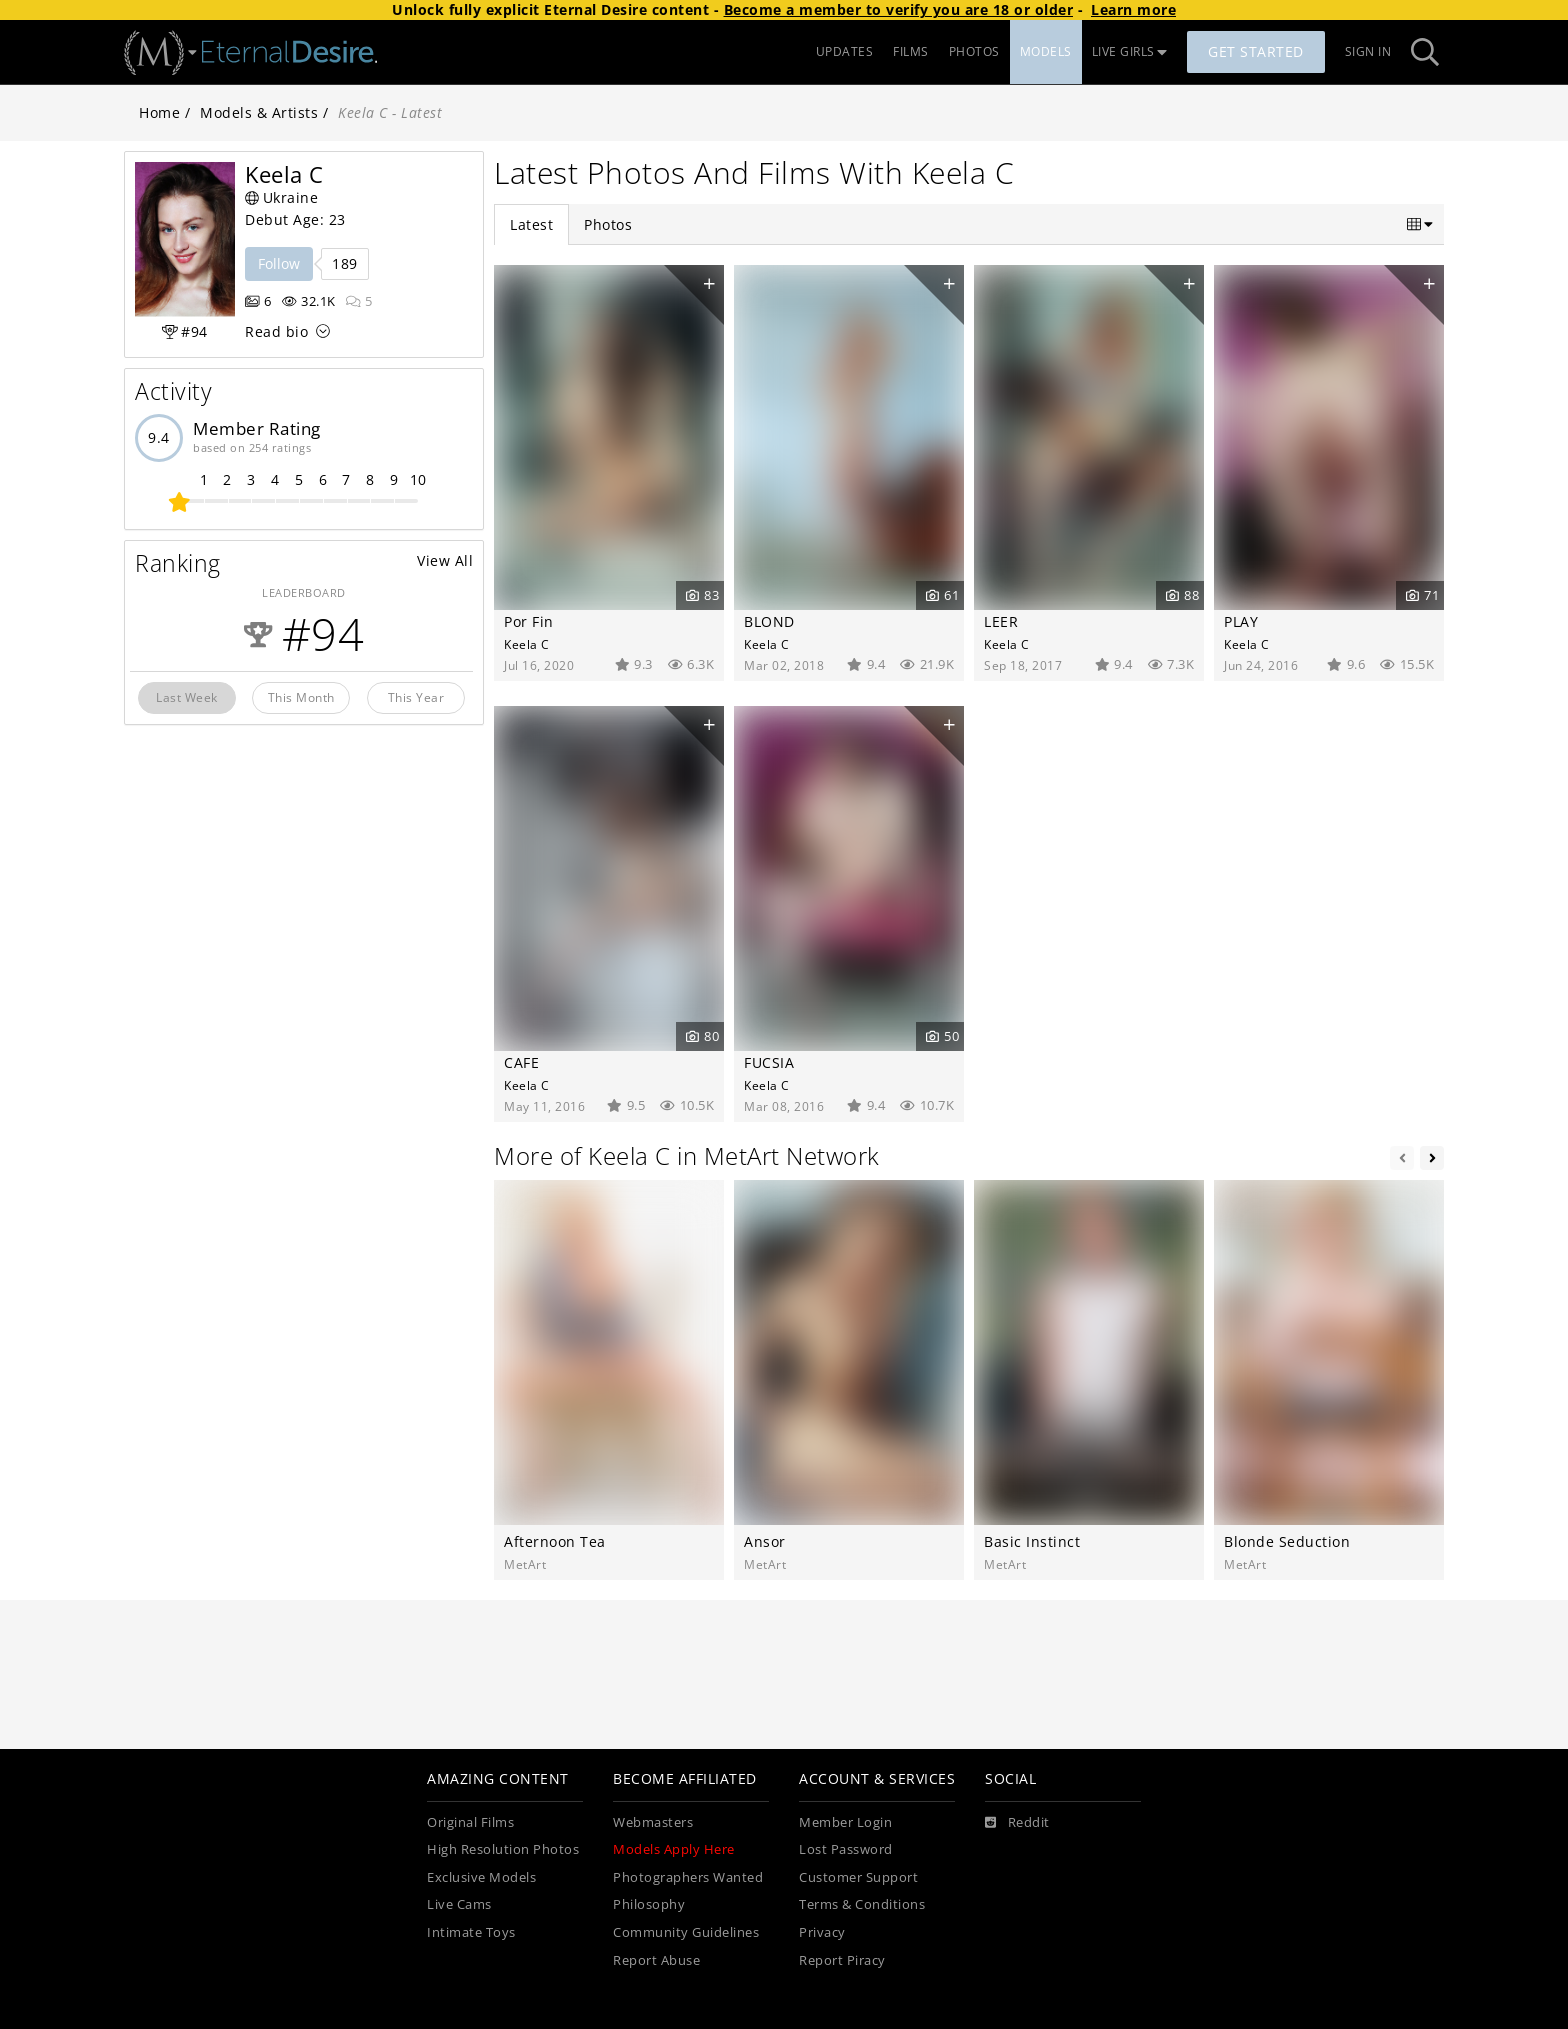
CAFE (521, 1062)
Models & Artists (259, 112)
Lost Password (846, 1849)
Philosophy (649, 1904)
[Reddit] (1017, 1823)
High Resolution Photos (503, 1849)
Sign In (1368, 51)
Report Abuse (656, 1960)
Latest (531, 224)
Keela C (527, 644)
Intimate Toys (471, 1932)
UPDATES (845, 51)
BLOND (769, 621)
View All (445, 560)
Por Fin (529, 621)
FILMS (911, 51)
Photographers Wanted (688, 1877)
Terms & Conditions (862, 1904)
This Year (416, 697)
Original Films (470, 1822)
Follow (279, 263)
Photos (608, 224)
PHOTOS (974, 51)
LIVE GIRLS (1130, 51)
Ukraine (281, 197)
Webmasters (653, 1822)
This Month (301, 697)
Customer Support (858, 1877)
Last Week (187, 697)
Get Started (1256, 51)
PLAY (1241, 621)
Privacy (822, 1932)
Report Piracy (842, 1960)
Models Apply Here (674, 1849)
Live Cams (459, 1904)
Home (159, 112)
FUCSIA (769, 1062)
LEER (1001, 621)
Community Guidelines (686, 1932)
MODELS (1046, 51)
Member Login (845, 1822)
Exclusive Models (481, 1877)
